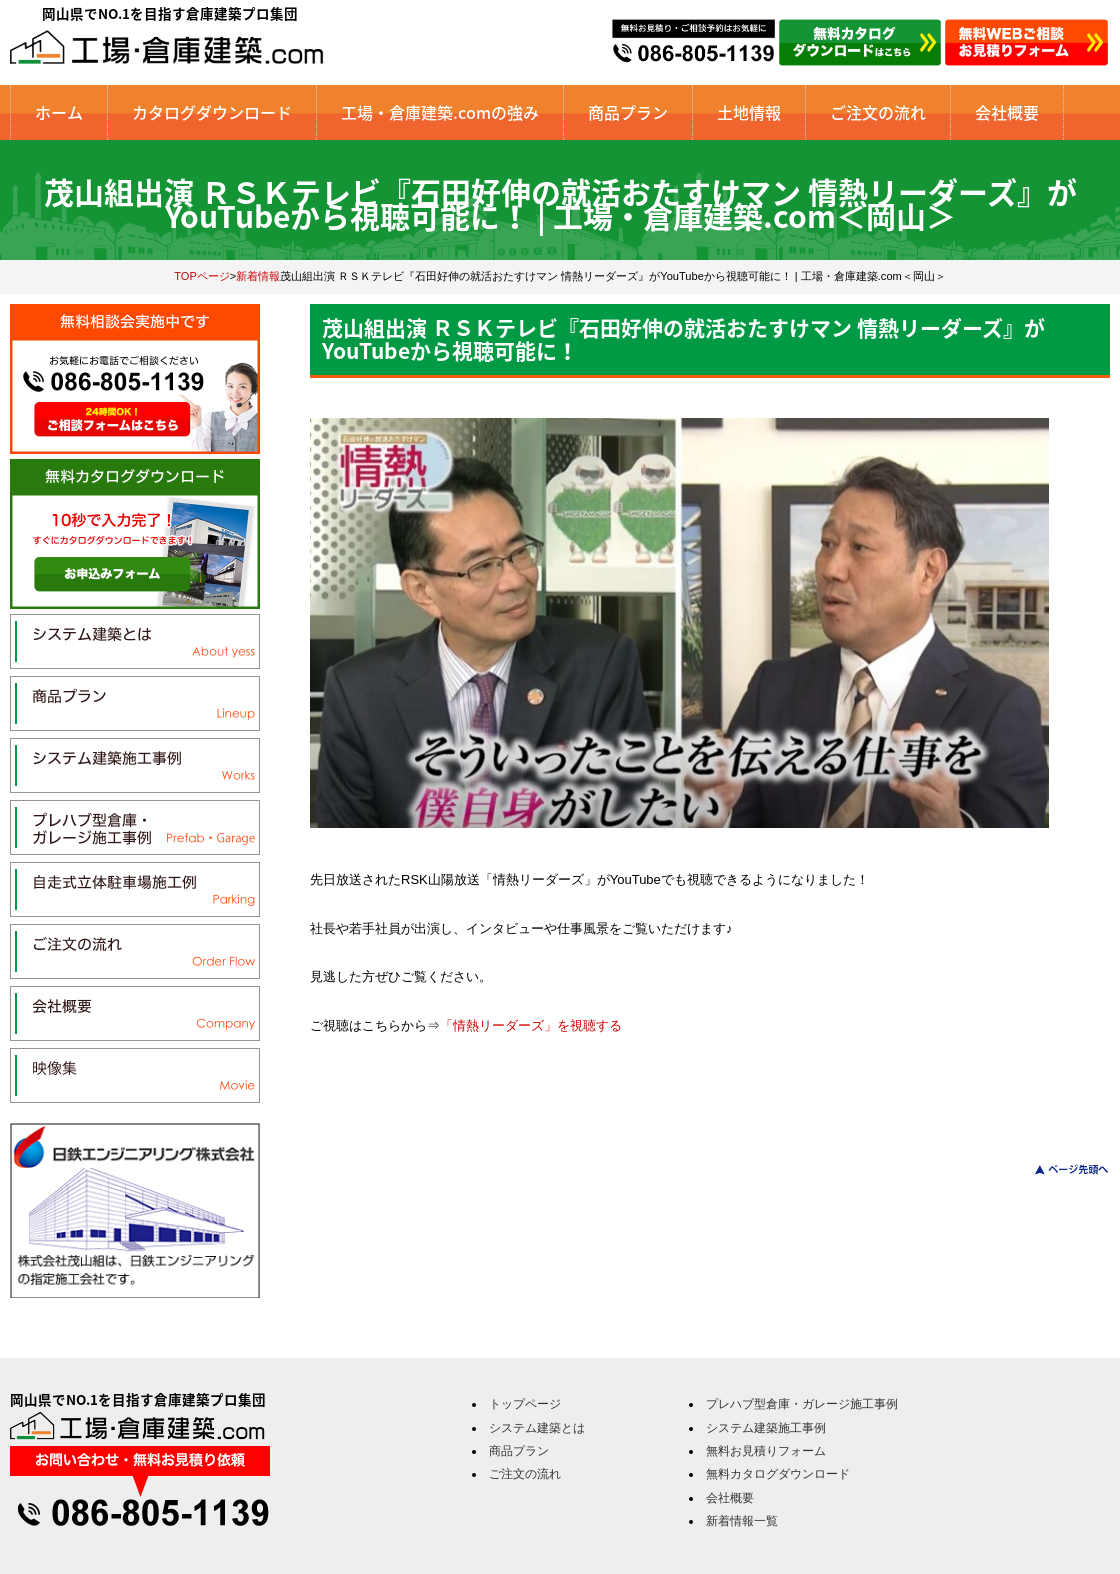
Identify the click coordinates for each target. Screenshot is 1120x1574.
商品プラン (628, 112)
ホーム (59, 112)
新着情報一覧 (742, 1521)
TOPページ (202, 276)
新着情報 (258, 276)
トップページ (525, 1404)
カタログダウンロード (212, 112)
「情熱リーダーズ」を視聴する (531, 1025)
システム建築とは (537, 1428)
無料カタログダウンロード (778, 1474)
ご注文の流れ (878, 112)
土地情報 (749, 112)
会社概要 (1007, 112)
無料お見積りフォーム (766, 1451)
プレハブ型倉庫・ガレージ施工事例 (802, 1404)
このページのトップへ (1059, 1169)
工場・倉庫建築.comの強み (440, 112)
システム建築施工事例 (766, 1428)
